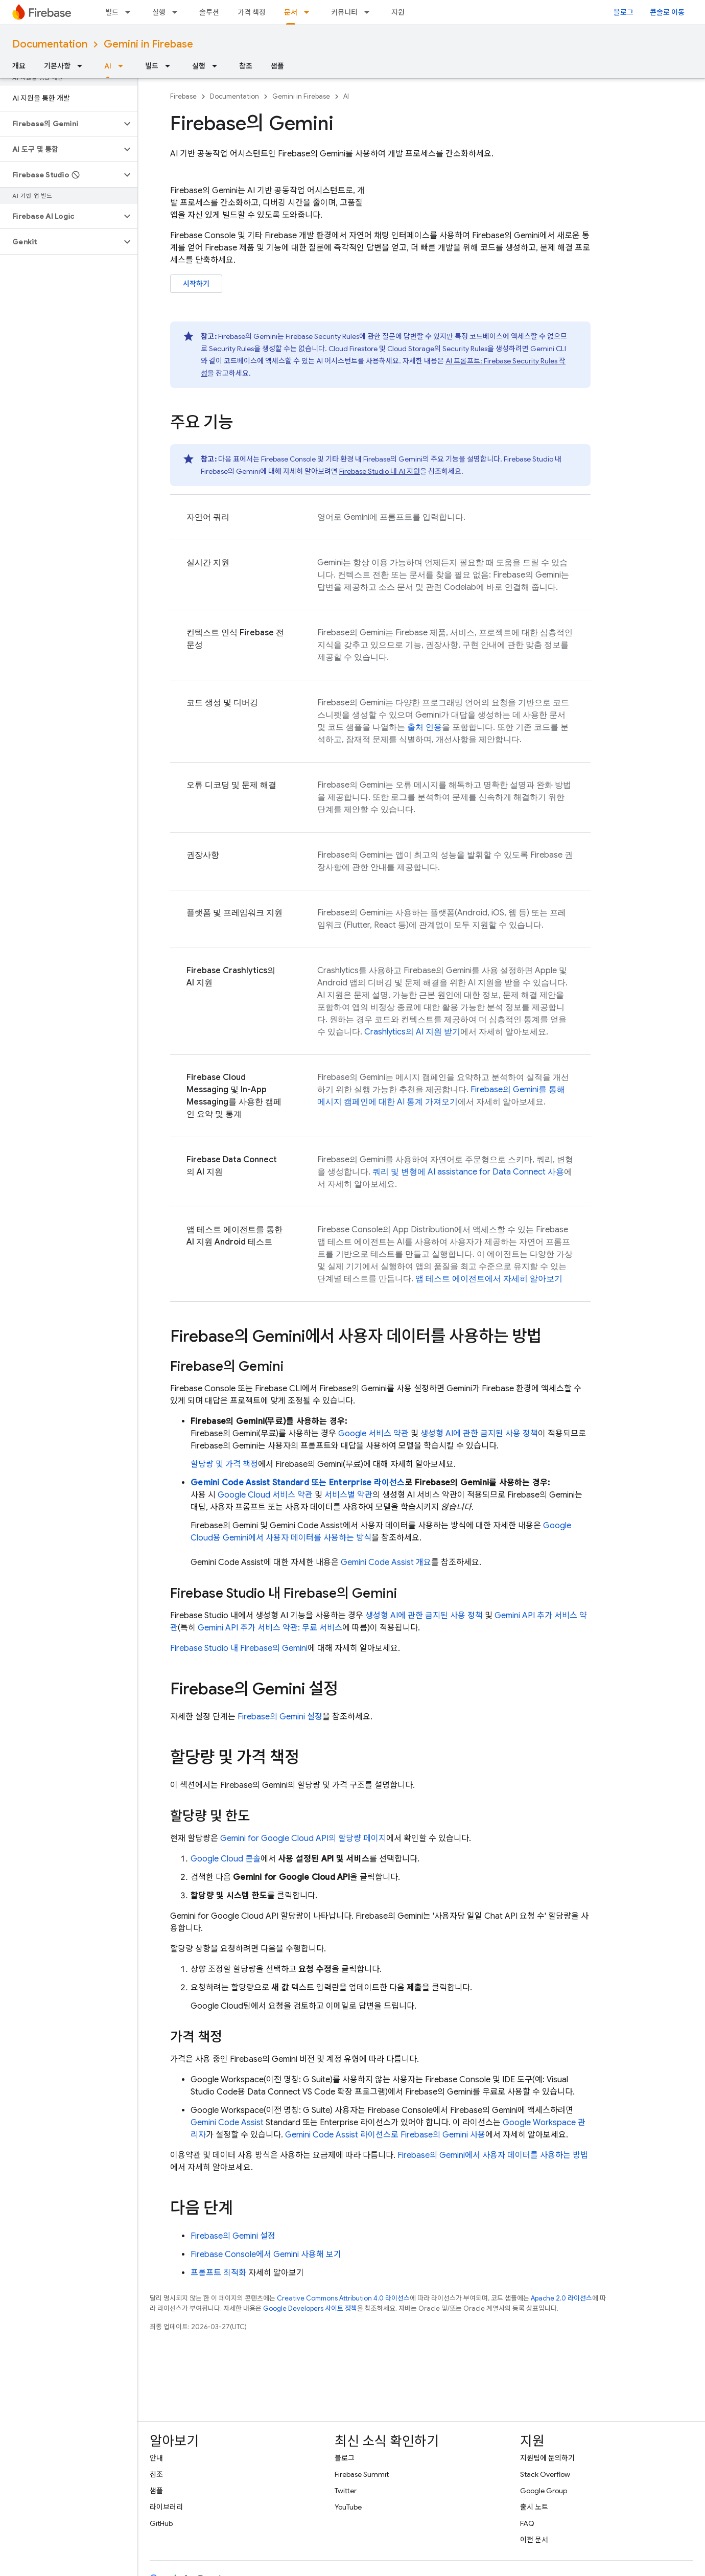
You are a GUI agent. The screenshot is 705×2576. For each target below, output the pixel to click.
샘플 (277, 66)
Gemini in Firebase (148, 44)
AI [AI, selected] (107, 66)
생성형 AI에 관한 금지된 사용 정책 (479, 1434)
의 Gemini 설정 (280, 1717)
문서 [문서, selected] (290, 12)
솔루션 (209, 12)
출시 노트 (534, 2507)
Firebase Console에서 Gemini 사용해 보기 (266, 2254)
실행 (159, 12)
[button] (60, 123)
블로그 (623, 12)
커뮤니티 (344, 12)
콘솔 (226, 1859)
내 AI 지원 (379, 471)
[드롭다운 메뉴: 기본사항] (82, 66)
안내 (156, 2458)
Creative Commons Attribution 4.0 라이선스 (343, 2298)
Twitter (346, 2490)
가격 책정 (252, 12)
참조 (245, 66)
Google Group (543, 2490)
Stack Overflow (545, 2474)
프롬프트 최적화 (218, 2273)
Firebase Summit (362, 2474)
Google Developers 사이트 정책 (310, 2308)
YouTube (348, 2507)
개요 (19, 66)
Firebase (183, 96)
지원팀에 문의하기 (547, 2458)
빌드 (112, 12)
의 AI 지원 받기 (412, 1032)
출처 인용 (424, 727)
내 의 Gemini (239, 1648)
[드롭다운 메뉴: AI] (123, 66)
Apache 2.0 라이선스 (561, 2298)
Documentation (49, 44)
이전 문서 (534, 2539)
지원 (398, 12)
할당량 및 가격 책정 (224, 1464)
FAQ (527, 2523)
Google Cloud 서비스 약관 (265, 1495)
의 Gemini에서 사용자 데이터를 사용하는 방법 (492, 2155)
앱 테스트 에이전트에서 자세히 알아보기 (488, 1279)
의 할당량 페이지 (303, 1838)
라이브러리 (166, 2507)
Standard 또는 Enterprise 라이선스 (298, 1483)
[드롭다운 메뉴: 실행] (178, 12)
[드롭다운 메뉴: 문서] (309, 12)
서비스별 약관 (348, 1495)
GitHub (161, 2523)
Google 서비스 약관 (373, 1434)
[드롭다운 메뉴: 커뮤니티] (370, 12)
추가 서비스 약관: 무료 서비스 (270, 1628)
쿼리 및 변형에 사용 (468, 1172)
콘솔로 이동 (667, 12)
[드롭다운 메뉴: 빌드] (131, 12)
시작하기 (196, 283)
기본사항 (57, 66)
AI (346, 96)
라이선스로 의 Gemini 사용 (385, 2135)
